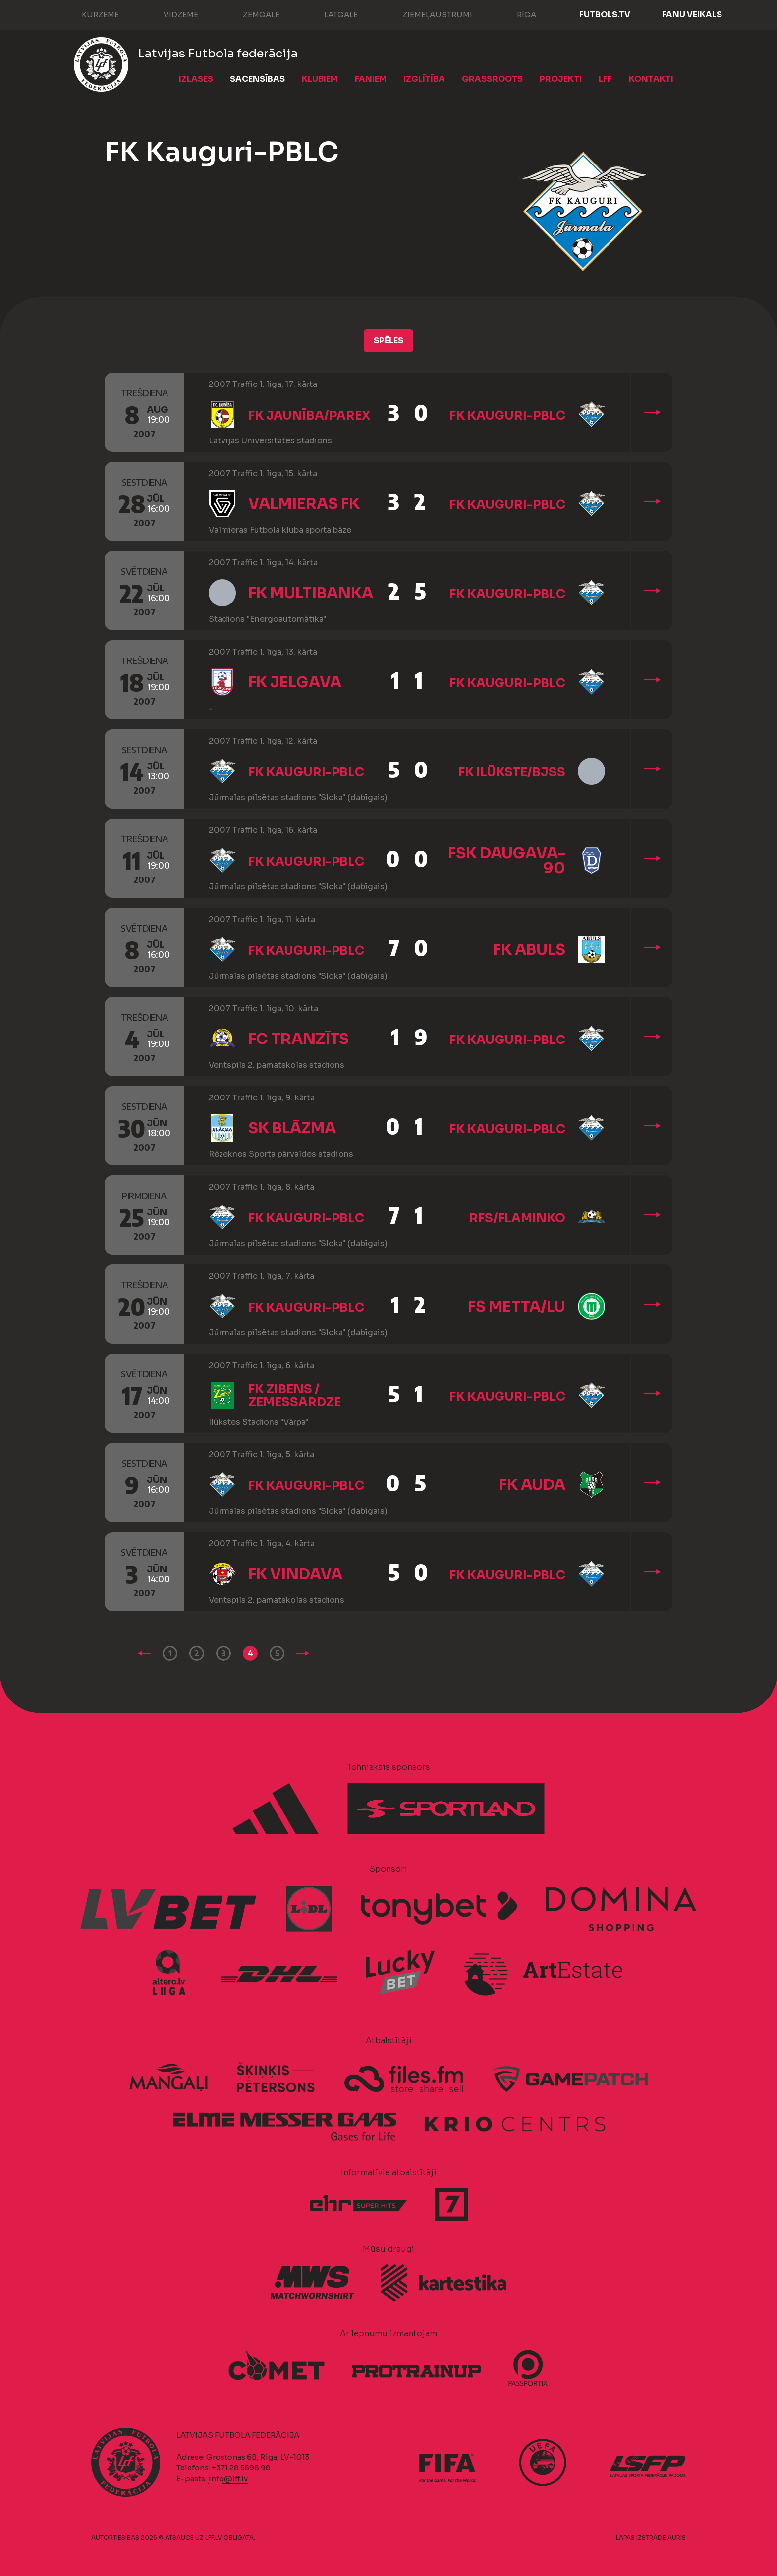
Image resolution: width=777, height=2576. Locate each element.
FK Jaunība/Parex (309, 415)
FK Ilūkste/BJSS (511, 772)
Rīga (516, 14)
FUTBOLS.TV (604, 14)
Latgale (331, 14)
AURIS (676, 2537)
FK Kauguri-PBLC (507, 415)
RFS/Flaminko (517, 1218)
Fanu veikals (692, 14)
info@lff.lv (228, 2478)
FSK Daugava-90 (506, 860)
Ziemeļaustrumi (427, 14)
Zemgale (251, 14)
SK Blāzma (292, 1128)
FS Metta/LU (516, 1306)
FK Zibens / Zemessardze (294, 1396)
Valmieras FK (304, 503)
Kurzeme (90, 14)
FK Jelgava (294, 682)
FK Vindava (295, 1574)
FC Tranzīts (298, 1039)
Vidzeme (171, 14)
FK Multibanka (310, 593)
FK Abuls (529, 949)
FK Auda (532, 1485)
